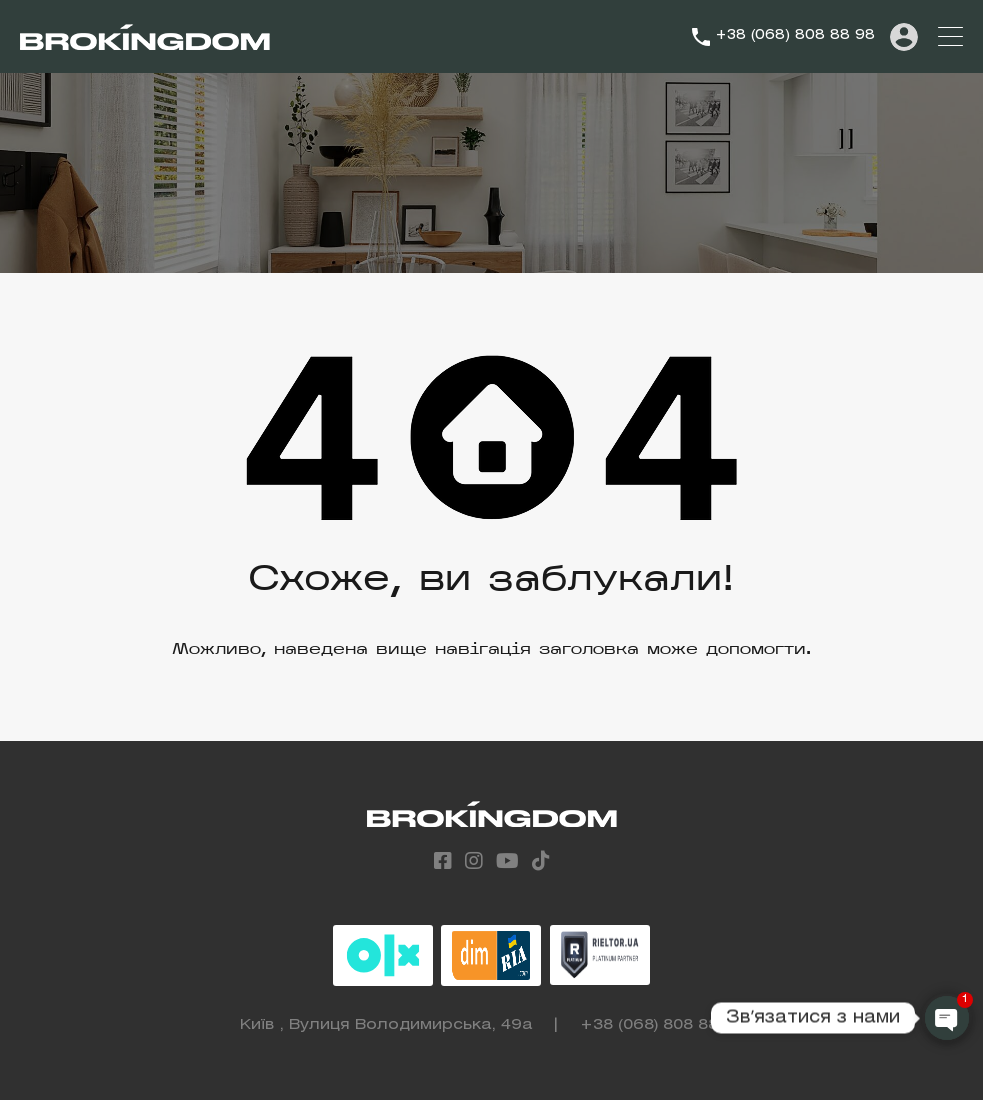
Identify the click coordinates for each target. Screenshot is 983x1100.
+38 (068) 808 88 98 (795, 35)
